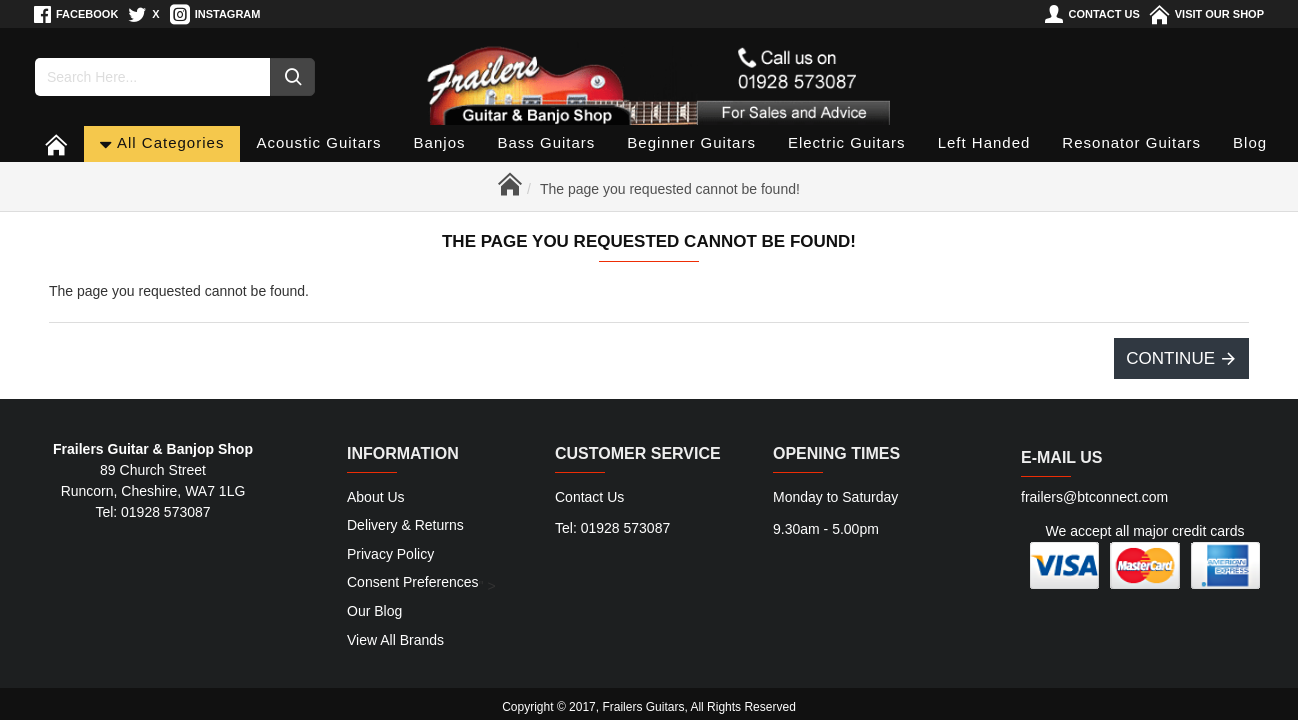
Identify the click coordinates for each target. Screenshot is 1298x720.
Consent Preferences (413, 584)
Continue (1170, 358)
